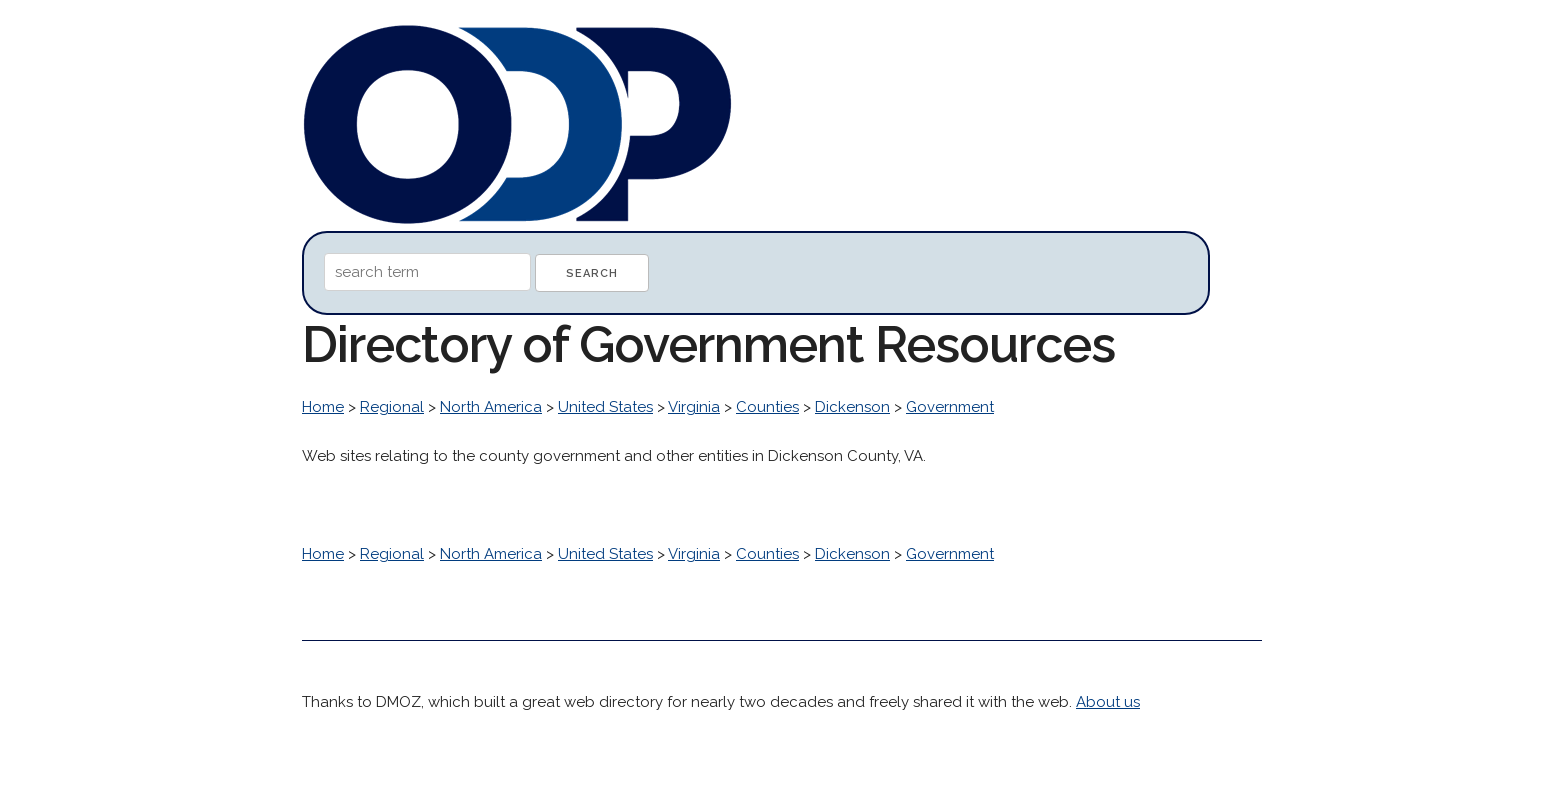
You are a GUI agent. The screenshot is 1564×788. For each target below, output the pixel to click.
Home (323, 407)
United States (605, 407)
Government (950, 407)
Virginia (694, 407)
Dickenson (852, 407)
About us (1108, 702)
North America (491, 407)
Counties (767, 407)
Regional (392, 407)
